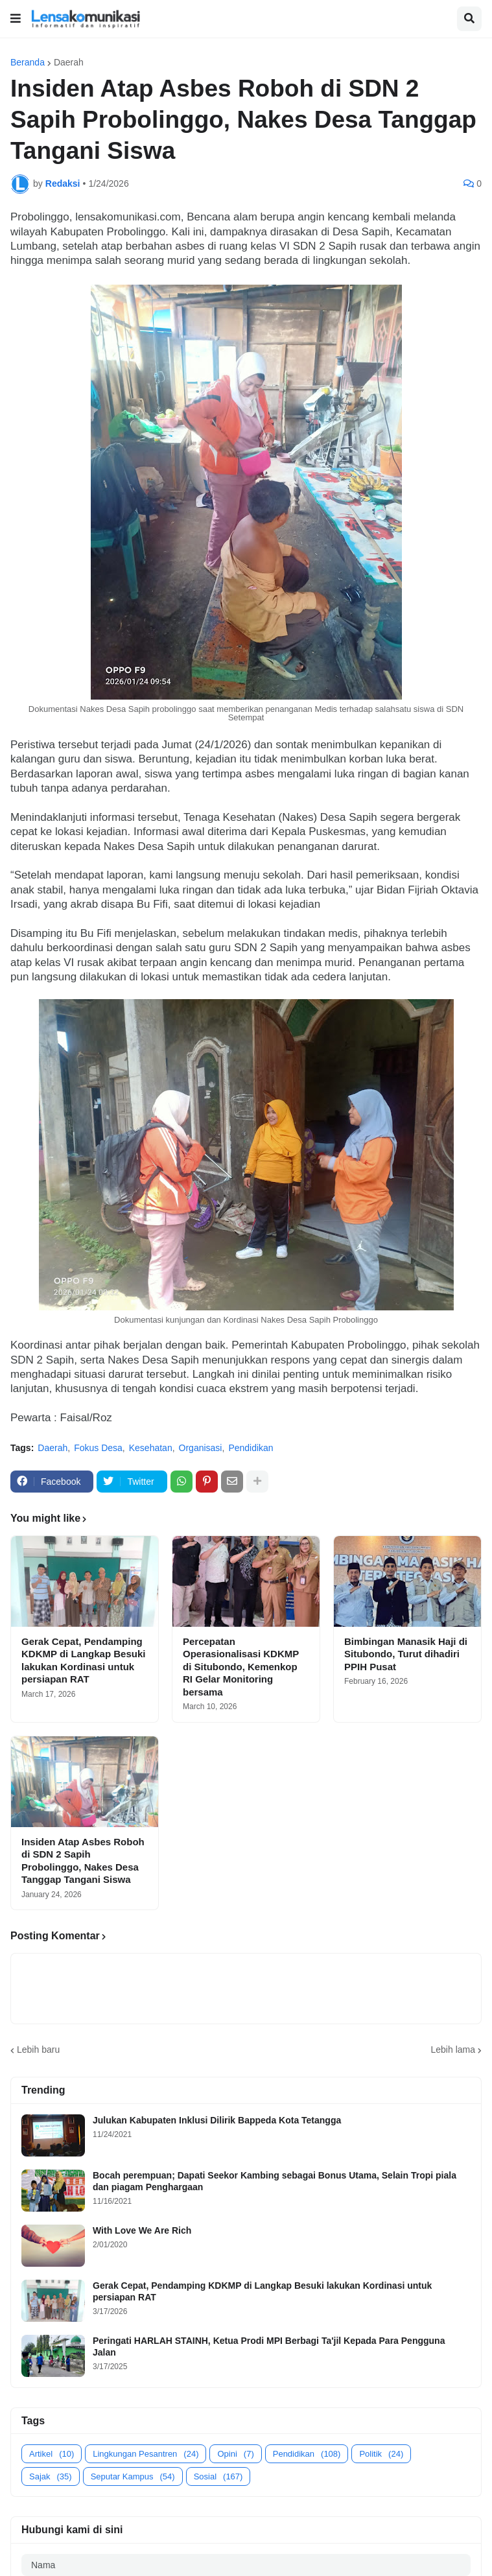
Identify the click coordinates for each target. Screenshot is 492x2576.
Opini (235, 2454)
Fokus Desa (98, 1448)
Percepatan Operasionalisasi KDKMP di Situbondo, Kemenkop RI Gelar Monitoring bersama (241, 1666)
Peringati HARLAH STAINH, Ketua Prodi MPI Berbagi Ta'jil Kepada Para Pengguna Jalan (269, 2346)
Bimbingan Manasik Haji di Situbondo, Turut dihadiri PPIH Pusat (405, 1654)
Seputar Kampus (133, 2476)
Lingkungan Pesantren (145, 2454)
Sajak (50, 2476)
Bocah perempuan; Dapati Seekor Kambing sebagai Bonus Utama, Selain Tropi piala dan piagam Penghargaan (274, 2181)
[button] (15, 19)
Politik (381, 2454)
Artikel (51, 2454)
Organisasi (200, 1448)
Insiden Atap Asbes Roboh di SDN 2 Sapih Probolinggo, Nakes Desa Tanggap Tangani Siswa (83, 1860)
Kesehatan (150, 1448)
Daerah (69, 62)
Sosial (218, 2476)
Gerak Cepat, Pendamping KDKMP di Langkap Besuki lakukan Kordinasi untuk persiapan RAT (83, 1660)
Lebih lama (453, 2049)
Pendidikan (250, 1448)
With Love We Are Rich (142, 2230)
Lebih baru (38, 2049)
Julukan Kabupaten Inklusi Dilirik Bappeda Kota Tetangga (217, 2120)
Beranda (27, 62)
